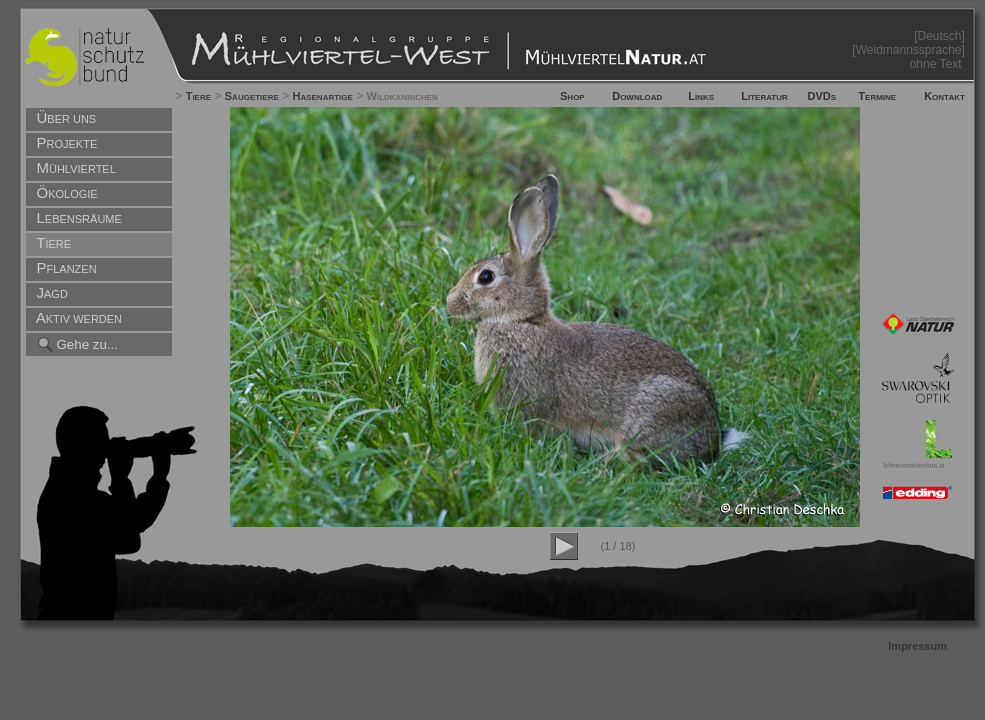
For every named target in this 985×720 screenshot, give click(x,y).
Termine (877, 96)
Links (701, 96)
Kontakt (944, 96)
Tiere (198, 96)
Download (637, 96)
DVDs (822, 96)
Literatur (764, 96)
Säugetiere (252, 96)
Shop (572, 96)
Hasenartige (322, 96)
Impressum (917, 646)
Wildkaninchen (402, 96)
